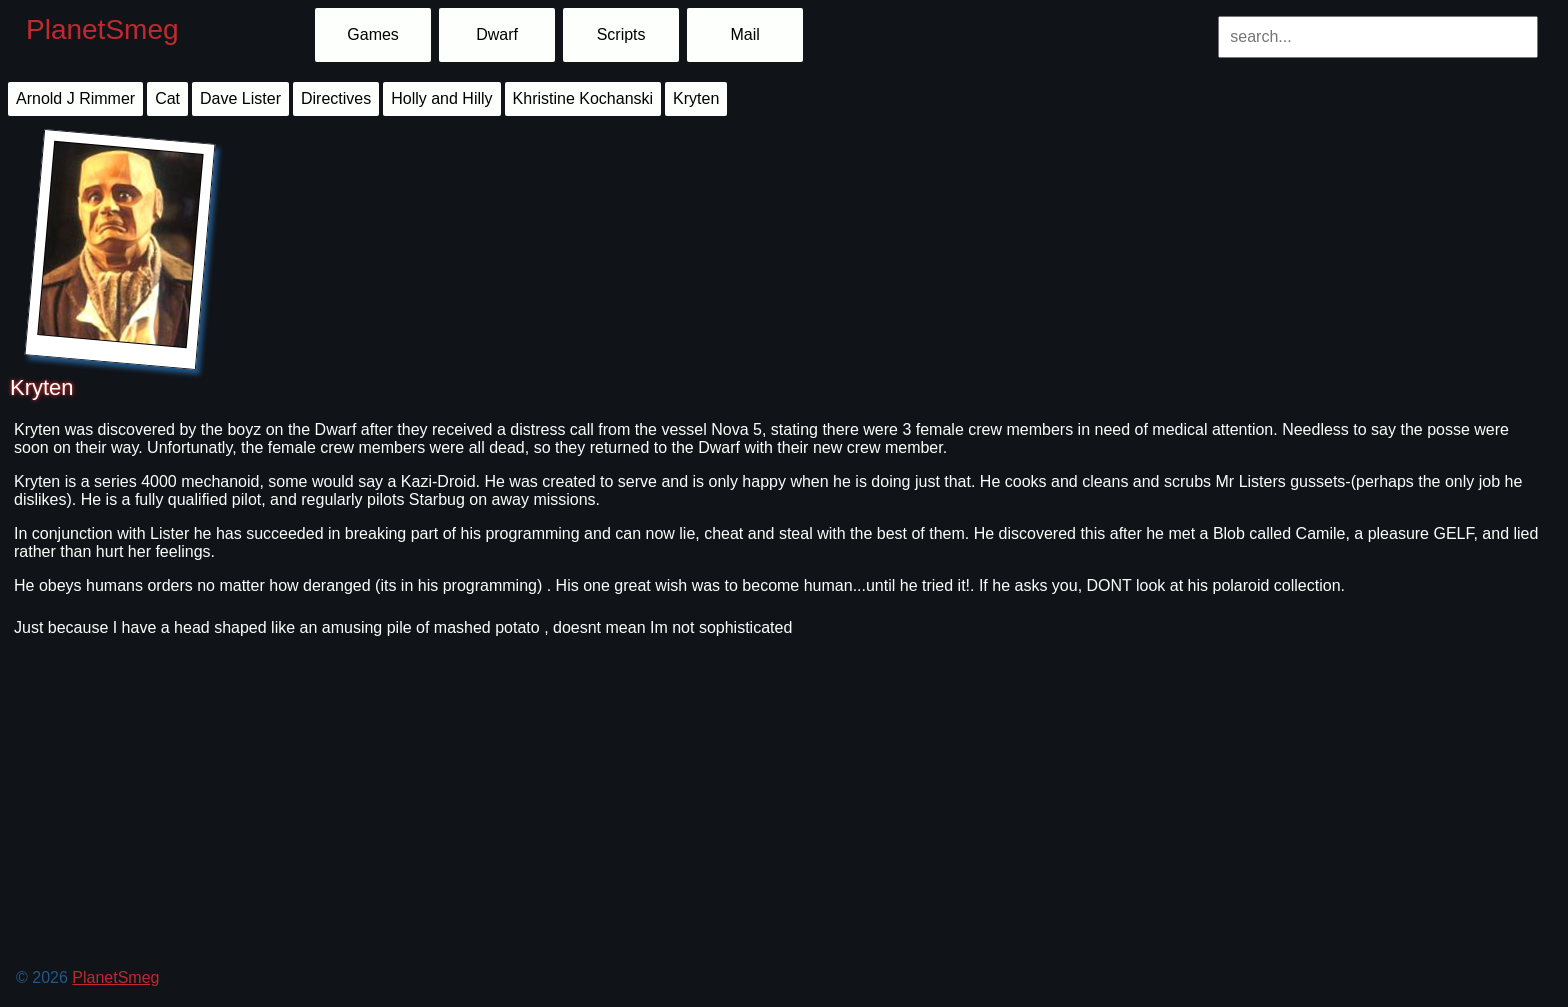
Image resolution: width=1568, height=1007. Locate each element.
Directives (336, 98)
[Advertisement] (606, 857)
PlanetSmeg (102, 29)
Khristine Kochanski (583, 98)
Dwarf (497, 34)
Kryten (696, 98)
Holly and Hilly (441, 98)
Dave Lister (240, 98)
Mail (744, 34)
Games (373, 34)
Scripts (621, 34)
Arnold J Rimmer (75, 98)
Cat (167, 98)
